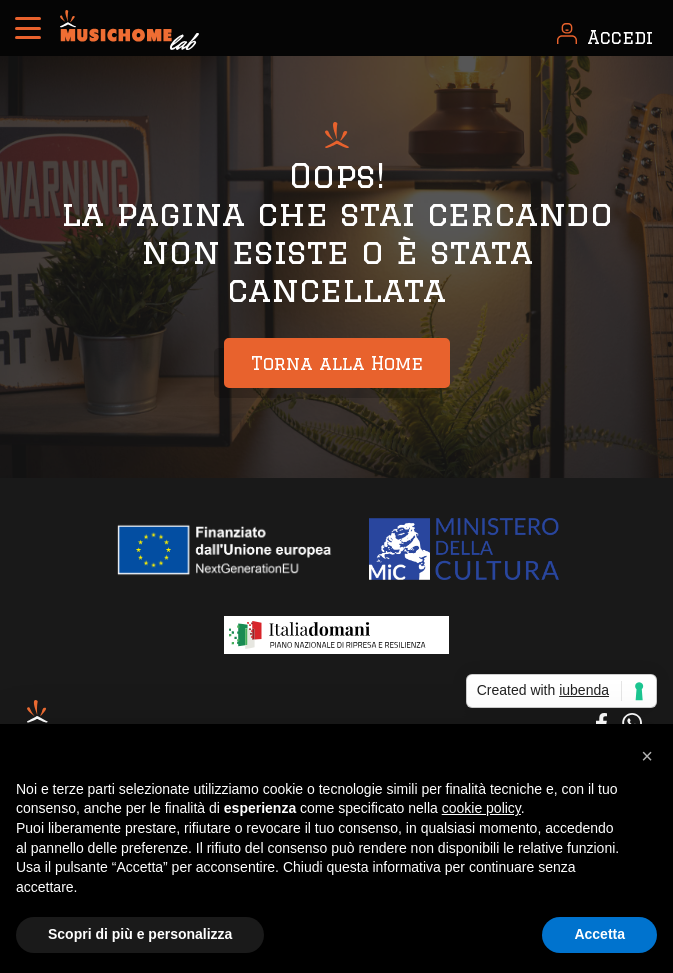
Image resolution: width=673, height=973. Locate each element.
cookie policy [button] (481, 808)
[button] (647, 756)
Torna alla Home (337, 363)
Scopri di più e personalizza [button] (140, 934)
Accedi (620, 37)
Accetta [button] (599, 934)
